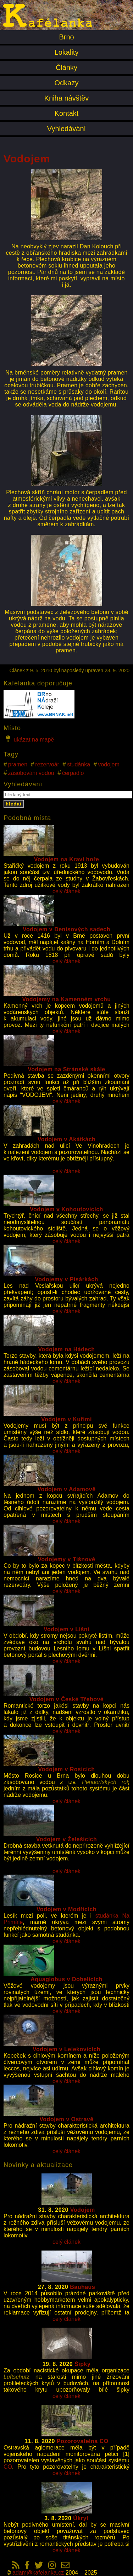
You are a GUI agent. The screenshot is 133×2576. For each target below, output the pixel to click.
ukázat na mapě (29, 739)
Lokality (67, 52)
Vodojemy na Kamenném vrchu (66, 999)
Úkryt (80, 2518)
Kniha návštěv (66, 98)
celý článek (66, 891)
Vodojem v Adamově (66, 1489)
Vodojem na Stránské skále (66, 1069)
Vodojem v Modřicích (66, 1909)
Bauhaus (82, 2287)
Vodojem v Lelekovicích (66, 2049)
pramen (17, 764)
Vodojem (82, 2210)
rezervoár (47, 764)
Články (66, 67)
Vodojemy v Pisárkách (66, 1279)
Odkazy (67, 83)
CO (8, 2467)
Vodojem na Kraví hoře (66, 859)
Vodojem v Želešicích (66, 1839)
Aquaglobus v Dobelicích (66, 1979)
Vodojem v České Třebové (66, 1699)
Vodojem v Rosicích (66, 1769)
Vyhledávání (66, 129)
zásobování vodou (31, 773)
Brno (66, 37)
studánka (78, 764)
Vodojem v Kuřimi (66, 1419)
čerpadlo (73, 773)
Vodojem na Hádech (66, 1349)
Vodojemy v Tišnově (66, 1559)
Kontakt (67, 113)
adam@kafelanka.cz (38, 2573)
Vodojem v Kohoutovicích (66, 1209)
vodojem (108, 764)
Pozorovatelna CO (83, 2441)
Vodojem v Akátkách (67, 1139)
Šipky (82, 2364)
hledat (14, 804)
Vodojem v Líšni (66, 1629)
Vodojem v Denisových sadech (66, 929)
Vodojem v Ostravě (66, 2119)
